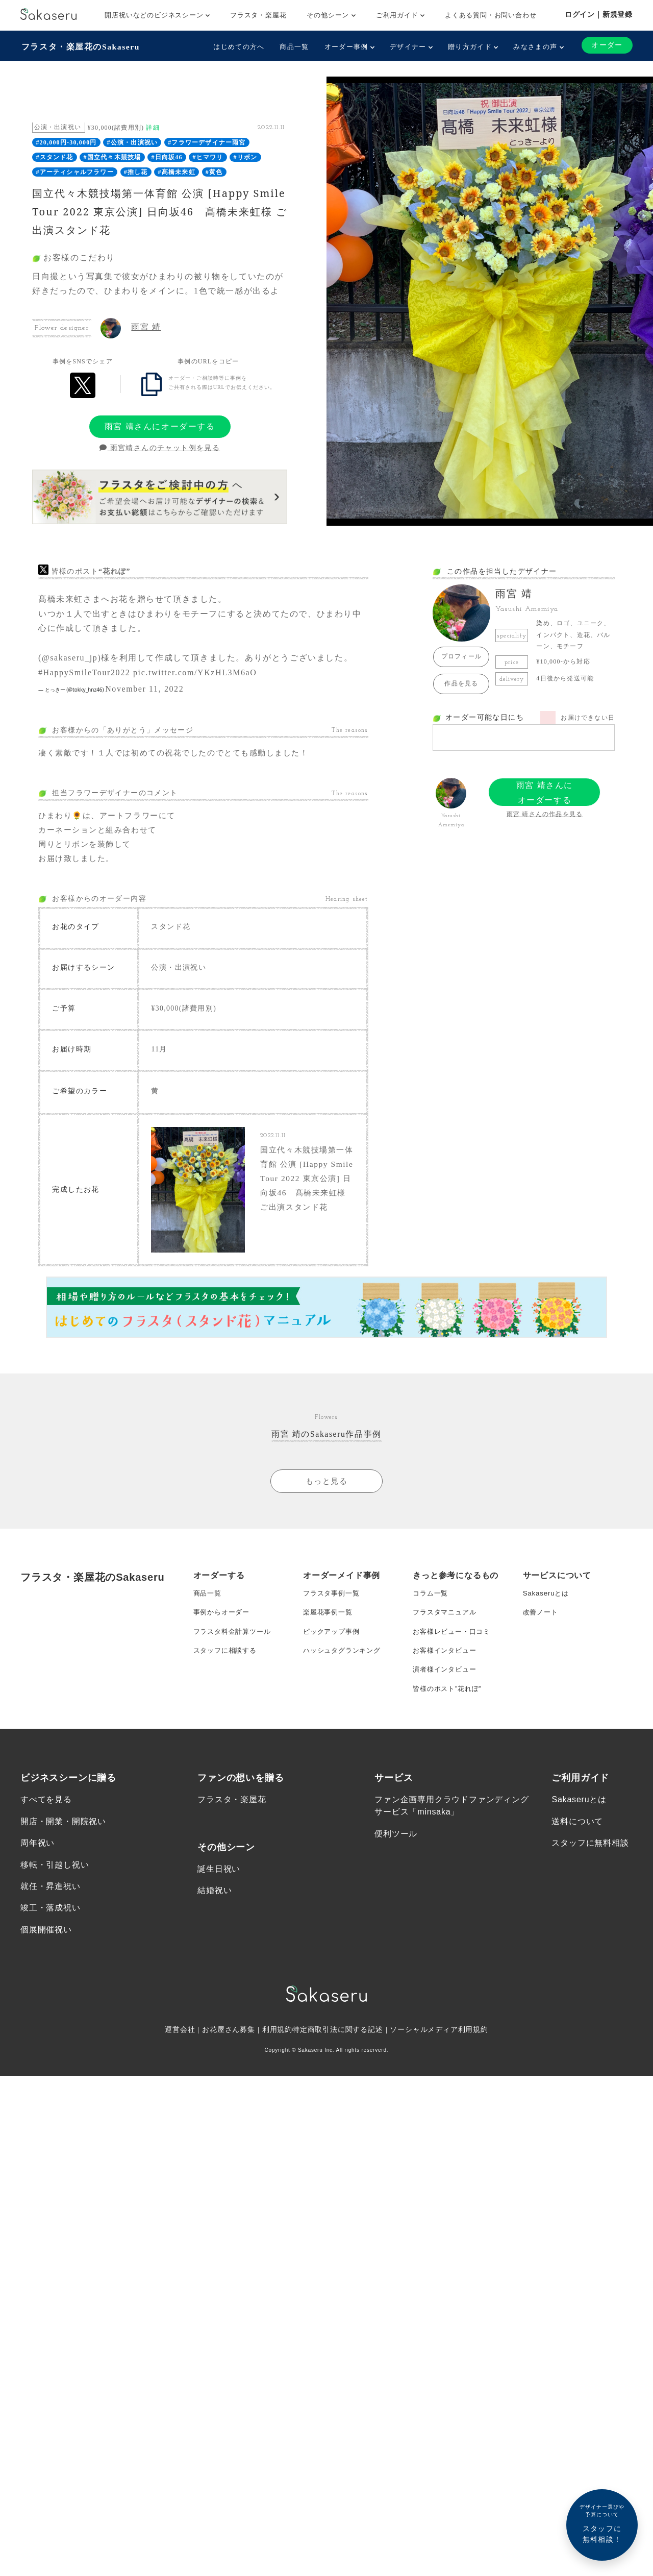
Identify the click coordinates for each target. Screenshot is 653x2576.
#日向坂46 (166, 156)
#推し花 (136, 171)
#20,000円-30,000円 (66, 141)
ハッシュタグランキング (344, 1663)
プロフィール (461, 655)
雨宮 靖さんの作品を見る (545, 813)
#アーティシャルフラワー (74, 171)
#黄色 (214, 171)
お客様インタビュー (447, 1663)
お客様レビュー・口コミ (454, 1642)
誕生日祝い (218, 1885)
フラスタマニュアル (447, 1622)
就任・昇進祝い (50, 1904)
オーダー (606, 45)
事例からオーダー (223, 1622)
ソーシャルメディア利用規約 (440, 2048)
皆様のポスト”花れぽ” (449, 1704)
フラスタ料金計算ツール (235, 1642)
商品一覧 (293, 47)
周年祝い (37, 1860)
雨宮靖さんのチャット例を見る (159, 447)
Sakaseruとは (547, 1602)
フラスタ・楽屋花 (258, 15)
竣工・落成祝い (50, 1926)
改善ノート (542, 1622)
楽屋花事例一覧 (329, 1622)
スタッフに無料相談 (590, 1860)
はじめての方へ (238, 47)
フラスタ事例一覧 (333, 1602)
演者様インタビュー (447, 1683)
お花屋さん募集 (228, 2048)
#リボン (246, 156)
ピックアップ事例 (333, 1642)
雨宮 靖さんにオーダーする (160, 425)
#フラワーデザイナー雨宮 (206, 141)
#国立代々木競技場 (112, 156)
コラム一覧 (431, 1602)
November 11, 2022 (144, 687)
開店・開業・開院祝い (63, 1837)
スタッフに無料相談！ (602, 2523)
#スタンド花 (54, 156)
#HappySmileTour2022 (84, 671)
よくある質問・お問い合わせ (490, 15)
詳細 (152, 126)
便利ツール (395, 1850)
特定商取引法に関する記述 (337, 2048)
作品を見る (461, 682)
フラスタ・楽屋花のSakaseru (80, 46)
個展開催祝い (46, 1948)
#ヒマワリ (208, 156)
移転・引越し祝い (54, 1882)
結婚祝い (214, 1907)
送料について (577, 1837)
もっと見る (326, 1488)
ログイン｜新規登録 (599, 14)
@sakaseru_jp (69, 656)
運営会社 (179, 2048)
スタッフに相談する (227, 1663)
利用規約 (277, 2048)
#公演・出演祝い (132, 141)
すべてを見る (46, 1815)
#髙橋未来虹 (176, 171)
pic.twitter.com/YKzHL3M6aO (195, 671)
